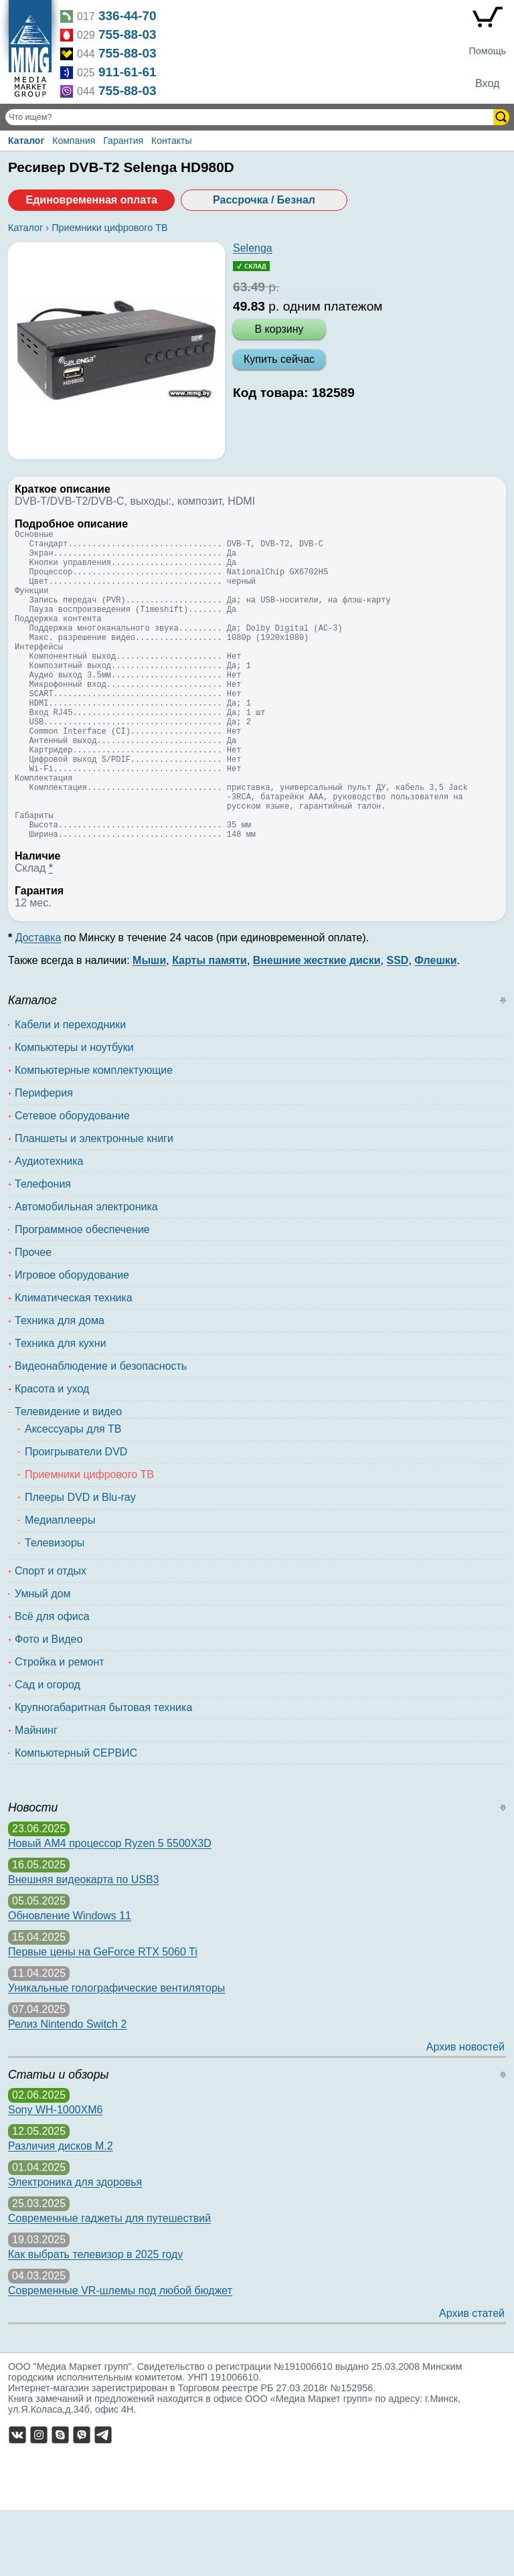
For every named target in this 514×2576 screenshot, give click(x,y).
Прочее (33, 1318)
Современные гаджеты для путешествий (109, 2284)
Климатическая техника (74, 1364)
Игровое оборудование (72, 1341)
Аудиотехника (49, 1227)
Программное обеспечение (82, 1295)
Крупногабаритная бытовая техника (103, 1773)
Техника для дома (59, 1386)
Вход (487, 83)
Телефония (43, 1250)
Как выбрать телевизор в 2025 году (95, 2320)
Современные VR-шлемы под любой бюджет (120, 2356)
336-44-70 (127, 16)
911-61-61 (127, 72)
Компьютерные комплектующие (94, 1136)
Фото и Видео (48, 1705)
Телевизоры (54, 1609)
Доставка (38, 1004)
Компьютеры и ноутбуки (74, 1113)
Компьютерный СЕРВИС (76, 1819)
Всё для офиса (52, 1682)
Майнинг (36, 1796)
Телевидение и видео (68, 1477)
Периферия (44, 1159)
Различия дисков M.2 (60, 2212)
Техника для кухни (60, 1409)
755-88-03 (127, 34)
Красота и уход (52, 1455)
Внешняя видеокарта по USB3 (83, 1945)
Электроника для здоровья (75, 2248)
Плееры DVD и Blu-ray (80, 1563)
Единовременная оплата (91, 200)
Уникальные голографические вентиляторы (116, 2054)
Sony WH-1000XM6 (55, 2176)
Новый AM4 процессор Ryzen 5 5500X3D (109, 1909)
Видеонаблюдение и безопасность (101, 1432)
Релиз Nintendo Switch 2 (67, 2090)
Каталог (26, 140)
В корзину (278, 329)
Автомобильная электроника (86, 1273)
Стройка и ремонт (59, 1728)
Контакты (171, 140)
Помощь (487, 51)
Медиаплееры (60, 1586)
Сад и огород (47, 1751)
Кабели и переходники (70, 1091)
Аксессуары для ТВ (73, 1495)
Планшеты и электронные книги (94, 1204)
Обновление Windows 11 (69, 1982)
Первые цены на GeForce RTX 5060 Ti (102, 2018)
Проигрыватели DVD (76, 1518)
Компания (73, 140)
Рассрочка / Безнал (264, 200)
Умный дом (42, 1660)
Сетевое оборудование (72, 1182)
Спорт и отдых (50, 1637)
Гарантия (123, 140)
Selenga (252, 248)
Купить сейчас (279, 359)
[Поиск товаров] (250, 117)
